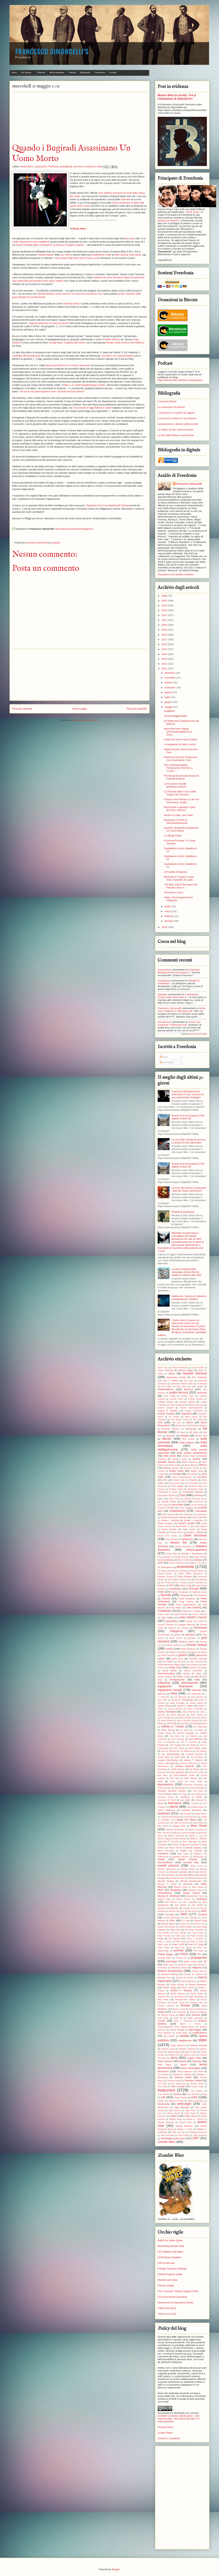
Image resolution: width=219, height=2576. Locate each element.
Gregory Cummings (177, 1652)
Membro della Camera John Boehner (125, 342)
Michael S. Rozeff (167, 1884)
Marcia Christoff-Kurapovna (185, 1833)
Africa (172, 1373)
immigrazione (177, 1679)
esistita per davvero (168, 220)
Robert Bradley (177, 1985)
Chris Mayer (177, 1486)
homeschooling (166, 1673)
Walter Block (190, 2116)
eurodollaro (175, 1588)
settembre (170, 687)
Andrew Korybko (195, 1399)
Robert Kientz (187, 1987)
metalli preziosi (168, 1865)
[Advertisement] (79, 118)
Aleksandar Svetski (176, 1377)
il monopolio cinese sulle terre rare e (178, 996)
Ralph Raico (168, 1965)
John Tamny (178, 1748)
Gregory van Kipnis (198, 1652)
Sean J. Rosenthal (183, 2021)
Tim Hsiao (162, 2084)
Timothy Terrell (196, 2084)
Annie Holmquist (176, 1405)
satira (182, 2014)
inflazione (164, 1682)
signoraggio (194, 2029)
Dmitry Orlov (171, 1554)
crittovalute (201, 1510)
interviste (196, 1690)
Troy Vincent (163, 2094)
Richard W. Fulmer (184, 1978)
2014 (164, 654)
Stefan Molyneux (178, 2045)
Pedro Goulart (197, 1936)
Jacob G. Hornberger (182, 1700)
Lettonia (194, 1803)
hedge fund (174, 1667)
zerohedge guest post (173, 2138)
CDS (164, 1480)
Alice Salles (166, 1386)
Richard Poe (164, 1977)
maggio (168, 706)
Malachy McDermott (175, 1829)
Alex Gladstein (199, 1377)
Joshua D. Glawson (187, 1763)
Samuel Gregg (167, 2015)
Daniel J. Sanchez (193, 1520)
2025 (164, 600)
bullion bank (176, 1470)
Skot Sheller (169, 2036)
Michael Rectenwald (190, 1881)
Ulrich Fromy (180, 2097)
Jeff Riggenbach (199, 1723)
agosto (168, 692)
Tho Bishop (163, 2074)
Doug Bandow (164, 1557)
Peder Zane (180, 1936)
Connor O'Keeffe (166, 1507)
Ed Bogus (162, 1571)
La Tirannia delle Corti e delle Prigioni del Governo (180, 793)
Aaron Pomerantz (180, 1367)
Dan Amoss (169, 1514)
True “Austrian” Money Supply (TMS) (178, 2291)
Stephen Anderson (187, 2049)
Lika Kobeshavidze (195, 1807)
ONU (172, 1920)
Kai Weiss (194, 1769)
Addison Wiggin (185, 1370)
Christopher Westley (192, 1492)
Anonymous (164, 969)
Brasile (197, 1458)
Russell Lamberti (166, 2006)
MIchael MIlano (187, 1875)
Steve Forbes (191, 2052)
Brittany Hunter (171, 1468)
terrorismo (78, 166)
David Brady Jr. (183, 1526)
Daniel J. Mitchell (170, 1520)
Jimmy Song (164, 1733)
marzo (168, 911)
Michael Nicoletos (177, 1878)
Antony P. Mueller (167, 1410)
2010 (164, 927)
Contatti (112, 72)
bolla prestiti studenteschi (192, 1452)
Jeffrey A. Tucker (172, 1726)
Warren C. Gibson (195, 2119)
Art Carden (174, 1417)
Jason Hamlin (196, 1715)
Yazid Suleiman (200, 2135)
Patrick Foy (199, 1924)
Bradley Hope (188, 1456)
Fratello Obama (111, 339)
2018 (164, 634)
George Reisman (186, 1624)
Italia (174, 1693)
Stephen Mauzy (174, 2052)
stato (202, 2040)
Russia (185, 2005)
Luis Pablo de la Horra (179, 1823)
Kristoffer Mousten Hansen (172, 1791)
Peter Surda (163, 1947)
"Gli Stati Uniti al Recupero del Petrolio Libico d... (180, 886)
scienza (195, 2014)
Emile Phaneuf (184, 1576)
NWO (184, 1914)
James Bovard (165, 1706)
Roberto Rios (164, 1996)
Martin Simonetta (166, 1851)
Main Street (199, 1825)
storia (174, 2057)
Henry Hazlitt (169, 1670)
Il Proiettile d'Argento (175, 871)
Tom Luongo (178, 2086)
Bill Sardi (181, 1432)
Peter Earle (180, 1941)
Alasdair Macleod (195, 1373)
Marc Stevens (164, 1833)
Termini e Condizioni (169, 2438)
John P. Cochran (188, 1742)
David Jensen (177, 1532)
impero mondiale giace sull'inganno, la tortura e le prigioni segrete (49, 245)
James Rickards (167, 1711)
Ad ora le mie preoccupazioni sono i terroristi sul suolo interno (52, 391)
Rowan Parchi (178, 2002)
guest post (177, 1658)
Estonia (161, 1585)
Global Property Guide (170, 2274)
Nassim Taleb (164, 1899)
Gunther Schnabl (198, 1658)
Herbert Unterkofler (193, 1670)
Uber (204, 2094)
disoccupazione (196, 1549)
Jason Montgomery (166, 1718)
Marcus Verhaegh (176, 1836)
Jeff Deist (184, 1723)
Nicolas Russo (189, 1908)
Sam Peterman (179, 2012)
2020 (164, 624)
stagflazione (185, 2040)
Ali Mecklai (202, 1384)
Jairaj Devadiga (177, 1703)
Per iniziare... (27, 72)
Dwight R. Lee (194, 1563)
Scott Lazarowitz (195, 2018)
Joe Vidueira (192, 1736)
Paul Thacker (180, 1933)
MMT (160, 1889)
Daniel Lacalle (186, 1523)
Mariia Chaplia (164, 1838)
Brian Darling (175, 1465)
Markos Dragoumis (181, 1844)
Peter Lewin (163, 1944)
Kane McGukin (177, 1772)
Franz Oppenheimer (186, 1604)
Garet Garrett (181, 1614)
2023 (164, 610)
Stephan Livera (168, 2049)
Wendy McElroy (183, 2126)
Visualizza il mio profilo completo (176, 574)
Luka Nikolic (198, 1823)
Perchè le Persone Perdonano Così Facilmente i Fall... (180, 758)
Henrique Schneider (198, 1667)
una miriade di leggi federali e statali (92, 407)
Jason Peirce (201, 1718)
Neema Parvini (183, 1899)
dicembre (169, 672)
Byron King (197, 1471)
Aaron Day (162, 1367)
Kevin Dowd (176, 1781)
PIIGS (184, 1954)
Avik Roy (176, 1422)
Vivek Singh (189, 2113)
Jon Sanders (201, 1751)
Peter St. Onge (195, 1944)
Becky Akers (26, 166)
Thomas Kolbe (183, 2077)
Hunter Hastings (165, 1676)
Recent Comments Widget (197, 1034)
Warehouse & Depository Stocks (175, 2302)
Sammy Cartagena (198, 2012)
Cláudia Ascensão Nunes (195, 1499)
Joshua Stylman (184, 1766)
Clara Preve (174, 1499)
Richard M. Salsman (193, 1974)
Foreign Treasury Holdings (172, 2268)
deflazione (187, 1539)
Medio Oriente (187, 1859)
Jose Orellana (196, 1757)
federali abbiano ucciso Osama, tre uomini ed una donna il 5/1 (70, 293)
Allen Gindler (198, 1386)
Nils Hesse (192, 1911)
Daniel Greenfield (199, 1517)
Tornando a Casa (173, 892)
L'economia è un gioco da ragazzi (176, 412)
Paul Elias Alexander (194, 1930)
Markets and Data (167, 2279)
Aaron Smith (197, 1367)
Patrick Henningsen (166, 1927)
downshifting (167, 1560)
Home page (79, 708)
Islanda (161, 1693)
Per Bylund (174, 1938)
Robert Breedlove (198, 1984)
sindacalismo (199, 2032)
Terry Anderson (185, 2071)
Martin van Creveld (191, 1850)
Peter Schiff (178, 1944)
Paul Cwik (175, 1930)
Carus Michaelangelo (182, 1477)
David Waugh (172, 1539)
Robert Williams (177, 1993)
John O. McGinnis (166, 1742)
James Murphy (175, 1709)
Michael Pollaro (166, 1881)
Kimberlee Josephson (193, 1785)
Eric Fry (187, 1579)
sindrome (125, 199)
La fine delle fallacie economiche (176, 435)
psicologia (171, 1961)
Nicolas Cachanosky (168, 1908)
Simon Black (182, 2033)
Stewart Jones (189, 2055)
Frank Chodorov (186, 1598)
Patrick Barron (168, 1924)
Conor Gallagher (186, 1508)
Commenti (167, 1062)
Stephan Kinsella (198, 2045)
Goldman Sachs (187, 1641)
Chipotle (193, 1480)
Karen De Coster (196, 1772)
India (197, 1679)
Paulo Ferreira (164, 1936)
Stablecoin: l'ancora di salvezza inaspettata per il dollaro (188, 1297)
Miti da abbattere (57, 72)
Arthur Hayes (191, 1417)
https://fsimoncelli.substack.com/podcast (180, 380)
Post (163, 1056)
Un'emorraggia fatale (175, 715)
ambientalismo (166, 1389)
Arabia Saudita (166, 1413)
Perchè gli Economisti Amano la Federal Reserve (181, 777)
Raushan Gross (179, 1967)
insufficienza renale (101, 254)
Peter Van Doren (183, 1947)
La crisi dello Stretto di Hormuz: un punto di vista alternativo (188, 1141)
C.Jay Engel (163, 1474)
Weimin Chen (185, 2122)
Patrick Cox (185, 1924)
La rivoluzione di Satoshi (171, 407)
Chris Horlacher (191, 1483)
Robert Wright (196, 1993)
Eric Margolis (201, 1579)
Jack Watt (162, 1700)
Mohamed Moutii (195, 1890)
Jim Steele (199, 1730)
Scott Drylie (163, 2018)
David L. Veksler (195, 1532)
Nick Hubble (180, 1905)
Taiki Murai (164, 2064)
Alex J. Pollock (171, 1380)
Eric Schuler (181, 1582)
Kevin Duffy (196, 1781)
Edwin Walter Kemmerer (190, 1573)
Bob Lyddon (188, 1439)
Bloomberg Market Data (171, 2246)
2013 (164, 658)
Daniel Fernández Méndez (174, 1517)
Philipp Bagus (165, 1954)
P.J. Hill (185, 1920)
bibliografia (191, 1429)
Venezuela (163, 2103)
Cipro (160, 1498)
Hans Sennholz (197, 1662)
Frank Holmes (186, 1601)
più (126, 238)
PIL (199, 1954)
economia (185, 1566)
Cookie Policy (165, 2432)
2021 (164, 620)
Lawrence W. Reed (167, 1800)
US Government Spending (172, 2296)
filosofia (166, 1595)
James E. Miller (185, 1706)
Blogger (116, 2569)
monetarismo (165, 1892)
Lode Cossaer (185, 1814)
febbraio (169, 916)
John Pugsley (175, 1745)
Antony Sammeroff (194, 1411)
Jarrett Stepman (177, 1715)
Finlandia (184, 1595)
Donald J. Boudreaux (192, 1553)
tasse (184, 2064)
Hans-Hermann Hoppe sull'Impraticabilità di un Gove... (178, 731)
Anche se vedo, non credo (178, 815)
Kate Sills (174, 1778)
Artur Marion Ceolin (180, 1419)
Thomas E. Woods (181, 2074)
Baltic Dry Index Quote (170, 2240)
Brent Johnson (189, 1462)
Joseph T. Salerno (193, 1760)
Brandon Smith (179, 1459)
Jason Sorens (167, 1720)
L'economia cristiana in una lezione (177, 418)
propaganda (66, 166)
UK (163, 2097)
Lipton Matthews (166, 1810)
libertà (174, 1806)
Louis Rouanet (190, 1817)
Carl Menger (192, 1474)
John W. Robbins (168, 1751)
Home (14, 72)
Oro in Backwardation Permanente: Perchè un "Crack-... (178, 767)
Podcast (72, 72)
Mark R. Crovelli (170, 1841)
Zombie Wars (166, 2142)
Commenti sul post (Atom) (84, 720)
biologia (184, 1435)
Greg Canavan (188, 1649)
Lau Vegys (182, 1794)
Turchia (177, 2094)
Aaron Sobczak (165, 1370)
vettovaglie (184, 2103)
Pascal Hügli (200, 1920)
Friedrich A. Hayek (191, 1611)
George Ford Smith (195, 1621)
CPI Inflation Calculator (170, 2251)
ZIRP (195, 2138)
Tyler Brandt (192, 2094)
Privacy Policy (165, 2427)
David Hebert (189, 1529)
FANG (161, 1591)
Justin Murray (178, 1769)
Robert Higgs (169, 1987)
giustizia (189, 1634)
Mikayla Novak (180, 1887)
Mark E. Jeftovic (199, 1838)
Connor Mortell (197, 1505)
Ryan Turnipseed (196, 2009)
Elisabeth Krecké (165, 1576)
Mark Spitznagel (190, 1841)
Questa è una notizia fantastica (118, 355)
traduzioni (90, 166)
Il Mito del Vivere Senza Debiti (180, 739)
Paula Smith (197, 1933)
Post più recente (22, 708)
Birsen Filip (201, 1435)
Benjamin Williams (171, 1429)
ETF (171, 1585)
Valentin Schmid (176, 2101)
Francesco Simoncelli (189, 483)
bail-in (189, 1422)
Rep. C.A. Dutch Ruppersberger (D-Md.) (85, 385)
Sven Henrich (165, 2061)
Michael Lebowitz (179, 1872)
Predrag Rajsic (164, 1958)
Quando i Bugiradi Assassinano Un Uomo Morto (181, 829)
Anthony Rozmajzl (196, 1405)
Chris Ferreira (174, 1483)
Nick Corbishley (190, 1902)
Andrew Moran (165, 1402)
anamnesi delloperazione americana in (179, 971)
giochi (177, 1634)
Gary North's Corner (193, 1617)
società (184, 2036)
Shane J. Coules (190, 2024)
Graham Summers (173, 1645)
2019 (164, 629)
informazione (189, 1682)
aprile (167, 906)
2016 (164, 644)
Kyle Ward (198, 1791)
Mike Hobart (197, 1887)
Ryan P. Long (179, 2009)
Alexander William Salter (182, 1384)
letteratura (174, 1803)
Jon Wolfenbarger (170, 1754)
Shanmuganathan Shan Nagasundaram (176, 2027)
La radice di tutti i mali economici (176, 429)
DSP (160, 1562)
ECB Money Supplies (169, 2257)
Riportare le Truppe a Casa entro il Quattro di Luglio (179, 878)
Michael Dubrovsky (166, 1869)
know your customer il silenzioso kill (182, 1009)
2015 (164, 649)
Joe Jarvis (175, 1736)
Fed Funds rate (166, 2262)
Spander (162, 994)
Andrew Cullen (176, 1399)
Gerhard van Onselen (178, 1628)
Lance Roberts (165, 1794)
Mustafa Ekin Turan (195, 1896)
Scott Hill (178, 2018)
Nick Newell (197, 1905)
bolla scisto (169, 1455)
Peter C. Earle (164, 1941)
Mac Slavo (163, 1826)
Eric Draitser (173, 1579)
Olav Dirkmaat (191, 1918)
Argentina (186, 1413)
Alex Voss (188, 1381)
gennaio (169, 920)
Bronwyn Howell (191, 1468)
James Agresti (196, 1703)
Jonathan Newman (194, 1754)
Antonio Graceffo (166, 1408)
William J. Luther (185, 2129)
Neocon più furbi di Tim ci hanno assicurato (68, 365)
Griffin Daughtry (168, 1655)
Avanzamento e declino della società (178, 424)
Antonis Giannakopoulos (191, 1408)
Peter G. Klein (197, 1941)
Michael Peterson (196, 1878)
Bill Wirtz (193, 1432)
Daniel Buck (201, 1514)
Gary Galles (167, 1617)
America (188, 1389)
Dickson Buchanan (183, 1546)
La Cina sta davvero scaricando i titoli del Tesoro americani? (188, 1189)
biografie (170, 1435)
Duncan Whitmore (177, 1563)
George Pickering (165, 1624)
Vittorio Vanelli (173, 2113)
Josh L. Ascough (166, 1763)
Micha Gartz (196, 1866)
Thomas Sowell (174, 2081)
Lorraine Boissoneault (170, 1817)
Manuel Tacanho (195, 1829)
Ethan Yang (185, 1585)
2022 (164, 615)
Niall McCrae (171, 1902)
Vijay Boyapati (181, 2107)
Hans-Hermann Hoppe (169, 1664)
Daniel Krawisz (165, 1523)
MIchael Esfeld (188, 1869)
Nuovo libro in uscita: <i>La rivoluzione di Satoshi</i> (177, 97)
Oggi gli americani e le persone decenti (49, 323)
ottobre (168, 682)
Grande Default (196, 1645)
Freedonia (53, 166)
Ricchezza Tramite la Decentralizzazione (176, 821)
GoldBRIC (169, 711)
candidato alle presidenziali (26, 355)
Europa (194, 1588)
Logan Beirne (201, 1814)
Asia (160, 1422)
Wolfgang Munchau (198, 2132)
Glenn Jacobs (176, 1638)
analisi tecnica (178, 1392)
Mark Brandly (181, 1838)
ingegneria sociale (170, 1690)
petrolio (179, 1950)
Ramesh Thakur (185, 1965)
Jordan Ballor (164, 1757)
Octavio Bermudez (171, 1918)
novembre (170, 677)
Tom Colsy (162, 2086)
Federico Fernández (179, 1592)
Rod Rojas (179, 1996)
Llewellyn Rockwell (191, 1810)
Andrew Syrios (187, 1402)
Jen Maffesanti (200, 1727)
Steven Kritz (173, 2055)
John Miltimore (195, 1739)
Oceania (202, 1914)
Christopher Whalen (166, 1495)
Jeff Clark (171, 1723)
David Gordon (169, 1529)
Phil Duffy (198, 1951)
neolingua (201, 1898)
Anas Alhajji (169, 1396)
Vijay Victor (190, 2110)
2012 (164, 663)
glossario (192, 1638)
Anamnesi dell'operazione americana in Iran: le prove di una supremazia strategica (187, 1094)
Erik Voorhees (197, 1582)
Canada (176, 1473)
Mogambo (175, 1889)
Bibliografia (85, 72)
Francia (166, 1598)
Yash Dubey (183, 2135)
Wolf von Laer (178, 2132)
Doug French (181, 1557)
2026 (164, 595)
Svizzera (197, 2061)
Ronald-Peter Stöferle (185, 1999)
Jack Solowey (197, 1697)
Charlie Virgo (179, 1480)
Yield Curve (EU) (167, 2308)
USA (99, 166)
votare (173, 2115)
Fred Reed (175, 1607)
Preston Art (181, 1958)
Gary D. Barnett (199, 1614)
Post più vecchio (137, 708)
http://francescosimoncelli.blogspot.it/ (74, 529)
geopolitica (172, 1621)
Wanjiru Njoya (175, 2119)
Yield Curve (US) (167, 2313)
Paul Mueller (163, 1933)
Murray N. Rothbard (169, 1895)
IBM (196, 1676)
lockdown (164, 1813)
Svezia (182, 2061)
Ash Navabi (198, 1419)
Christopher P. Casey (167, 1492)
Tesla (200, 2071)
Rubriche (41, 72)
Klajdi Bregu (179, 1788)
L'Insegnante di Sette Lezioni (180, 744)
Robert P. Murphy (181, 1990)
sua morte (65, 254)
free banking (194, 1607)
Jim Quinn (184, 1730)
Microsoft (187, 1884)
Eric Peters (166, 1582)
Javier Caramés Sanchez (188, 1720)
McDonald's (198, 1857)
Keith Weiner (190, 1778)
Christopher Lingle (195, 1489)
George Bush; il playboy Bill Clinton (67, 342)
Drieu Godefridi (185, 1560)
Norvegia (169, 1914)
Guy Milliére (167, 1662)
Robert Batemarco (188, 1981)
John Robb (191, 1745)
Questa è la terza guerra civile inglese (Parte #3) (188, 1117)
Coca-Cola (198, 1502)
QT (205, 1961)
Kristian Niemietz (196, 1788)
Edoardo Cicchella (179, 1571)
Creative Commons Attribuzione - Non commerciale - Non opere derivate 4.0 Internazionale (179, 2418)
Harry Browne (192, 1665)
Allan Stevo (181, 1386)
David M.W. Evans (167, 1536)
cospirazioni (40, 166)
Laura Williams (197, 1794)
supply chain (194, 2057)
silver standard (164, 2033)
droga (198, 1559)
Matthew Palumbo (180, 1857)
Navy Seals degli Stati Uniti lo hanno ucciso (77, 258)
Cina (182, 1495)
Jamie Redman (189, 1712)
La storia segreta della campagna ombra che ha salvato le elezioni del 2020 (186, 1272)
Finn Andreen (200, 1595)
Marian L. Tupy (196, 1836)
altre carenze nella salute (128, 254)
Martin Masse (175, 1848)
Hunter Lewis (183, 1676)
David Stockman (195, 1535)
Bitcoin (166, 1438)
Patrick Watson (185, 1927)
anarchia (202, 1392)
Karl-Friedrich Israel (184, 1775)
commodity (177, 1504)
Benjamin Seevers (199, 1425)
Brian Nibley (190, 1465)
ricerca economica (170, 1971)
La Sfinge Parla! (173, 835)
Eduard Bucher (165, 1573)
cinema (198, 1495)
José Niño (180, 1757)
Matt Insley (183, 1854)
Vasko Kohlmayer (196, 2101)
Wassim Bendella (166, 2122)
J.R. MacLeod (180, 1697)
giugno (168, 701)
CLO (184, 1501)
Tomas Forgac (197, 2086)
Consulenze (99, 72)
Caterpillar (202, 1477)
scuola (161, 2020)
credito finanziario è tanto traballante (31, 241)
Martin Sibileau (194, 1847)
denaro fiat (178, 1542)
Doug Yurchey (200, 1557)
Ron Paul (163, 1999)
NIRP (204, 1911)
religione (196, 1967)
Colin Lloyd (163, 1505)
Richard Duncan (199, 1971)
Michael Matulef (199, 1872)
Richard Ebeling (169, 1974)
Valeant (161, 2101)
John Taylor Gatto (198, 1748)
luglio (167, 697)
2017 (164, 639)
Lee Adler (185, 1800)
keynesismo (165, 1784)
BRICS (203, 1464)
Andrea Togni (187, 1396)
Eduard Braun (197, 1571)
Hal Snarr (181, 1662)
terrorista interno (71, 303)
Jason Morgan (185, 1718)
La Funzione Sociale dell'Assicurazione (175, 785)
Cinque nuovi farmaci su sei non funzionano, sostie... (181, 801)
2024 (164, 605)
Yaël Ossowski (167, 2135)
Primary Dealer (166, 2285)
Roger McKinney (195, 1996)
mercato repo (191, 1862)
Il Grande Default (167, 401)
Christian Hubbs (176, 1489)
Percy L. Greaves (195, 1938)
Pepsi (160, 1938)
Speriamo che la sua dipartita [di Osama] (108, 505)
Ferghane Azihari (199, 1592)
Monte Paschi (191, 1892)
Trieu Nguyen (196, 2091)
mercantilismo (165, 1862)
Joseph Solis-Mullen (168, 1760)
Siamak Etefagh (177, 2030)
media (161, 1859)
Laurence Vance (165, 1797)
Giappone (176, 1631)
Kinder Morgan (164, 1788)
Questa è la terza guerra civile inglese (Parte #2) (188, 1165)
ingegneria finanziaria (175, 1686)
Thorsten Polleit (193, 2080)
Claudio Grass (168, 1501)
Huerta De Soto (192, 1673)
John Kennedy (177, 1739)
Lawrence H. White (191, 1797)
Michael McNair (168, 1875)
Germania (200, 1627)
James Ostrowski (195, 1709)
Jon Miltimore (186, 1751)
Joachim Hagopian (185, 1733)
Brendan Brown (166, 1461)
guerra (182, 1655)
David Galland (200, 1526)
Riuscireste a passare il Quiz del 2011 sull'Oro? (180, 808)
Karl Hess (163, 1775)
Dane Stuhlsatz (185, 1514)
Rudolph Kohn (196, 2002)
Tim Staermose (178, 2084)
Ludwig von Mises (185, 1819)
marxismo (163, 1853)
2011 (164, 668)
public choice (190, 1961)
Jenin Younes (168, 1730)
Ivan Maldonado (194, 1694)
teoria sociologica (190, 2068)
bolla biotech (186, 1442)
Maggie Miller (179, 1826)
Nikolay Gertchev (176, 1911)
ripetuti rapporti (46, 254)
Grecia (169, 1648)
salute (161, 2011)
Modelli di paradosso (182, 1211)
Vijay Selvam (175, 2110)
